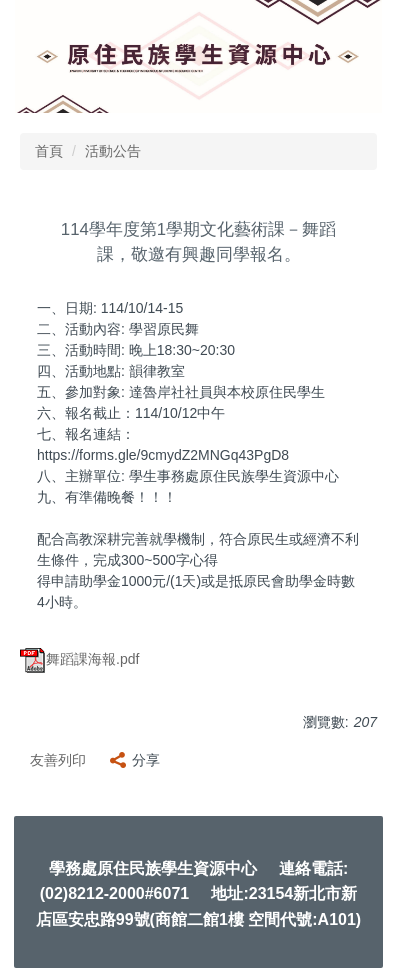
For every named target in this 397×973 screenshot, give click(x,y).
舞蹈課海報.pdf (79, 659)
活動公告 (113, 151)
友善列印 (58, 760)
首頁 (49, 151)
